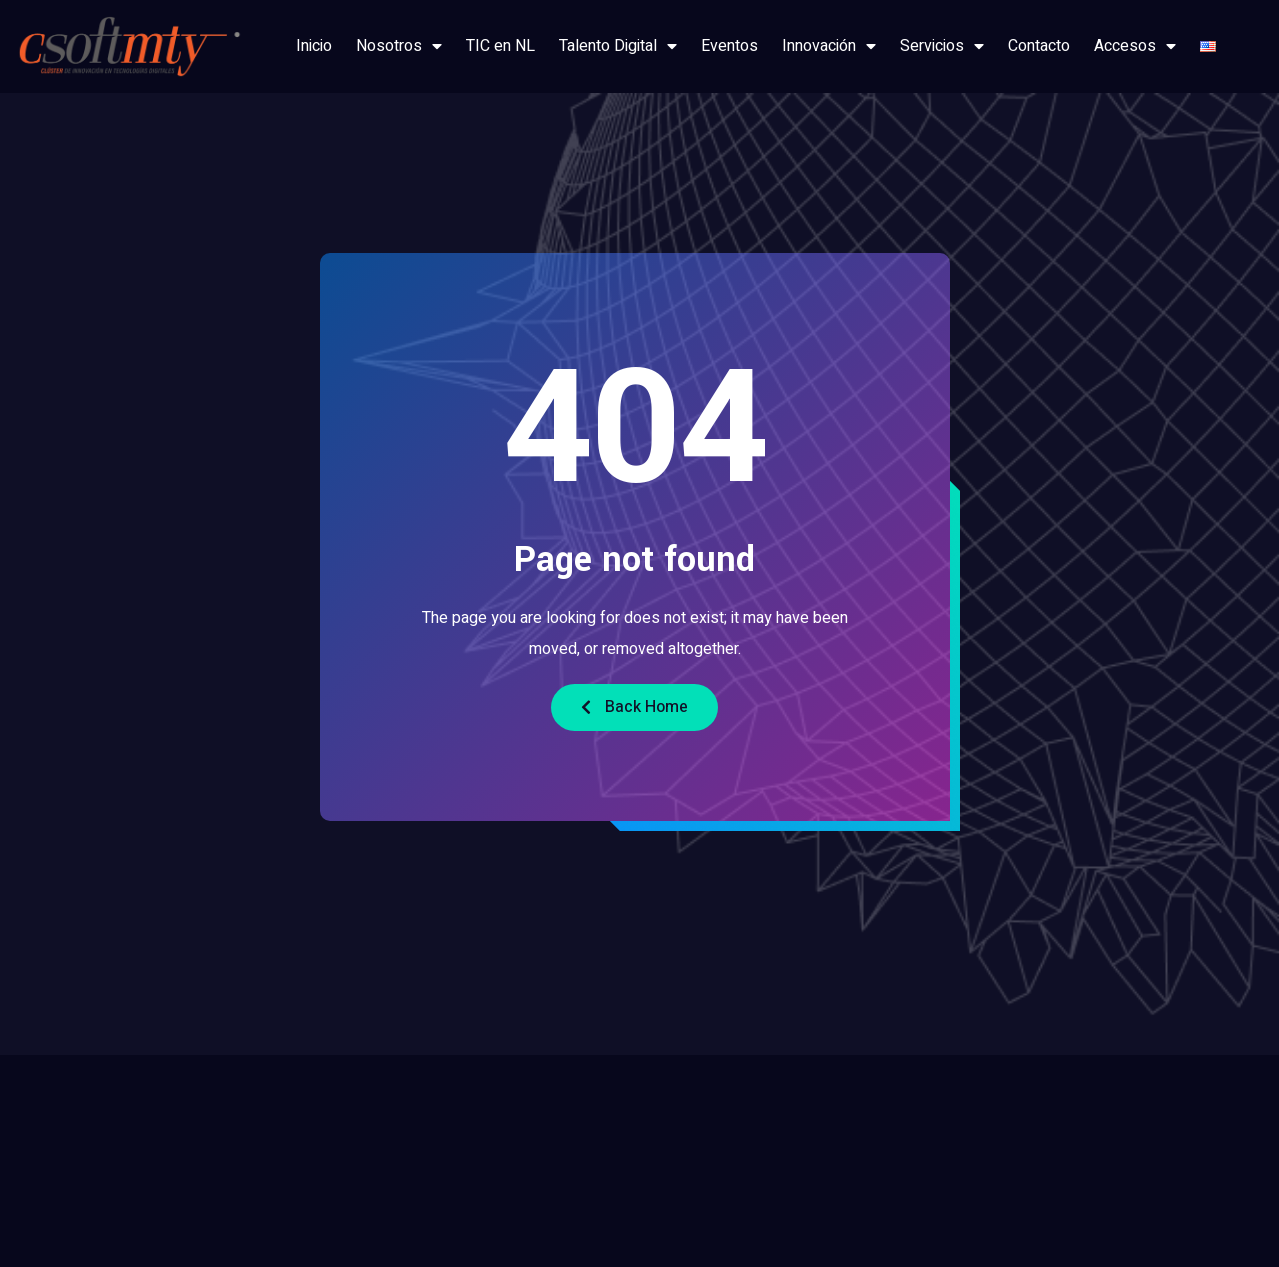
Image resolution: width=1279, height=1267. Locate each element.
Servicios (942, 46)
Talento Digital (618, 46)
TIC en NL (500, 46)
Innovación (829, 46)
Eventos (729, 46)
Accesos (1135, 46)
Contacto (1039, 46)
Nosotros (399, 46)
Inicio (314, 46)
